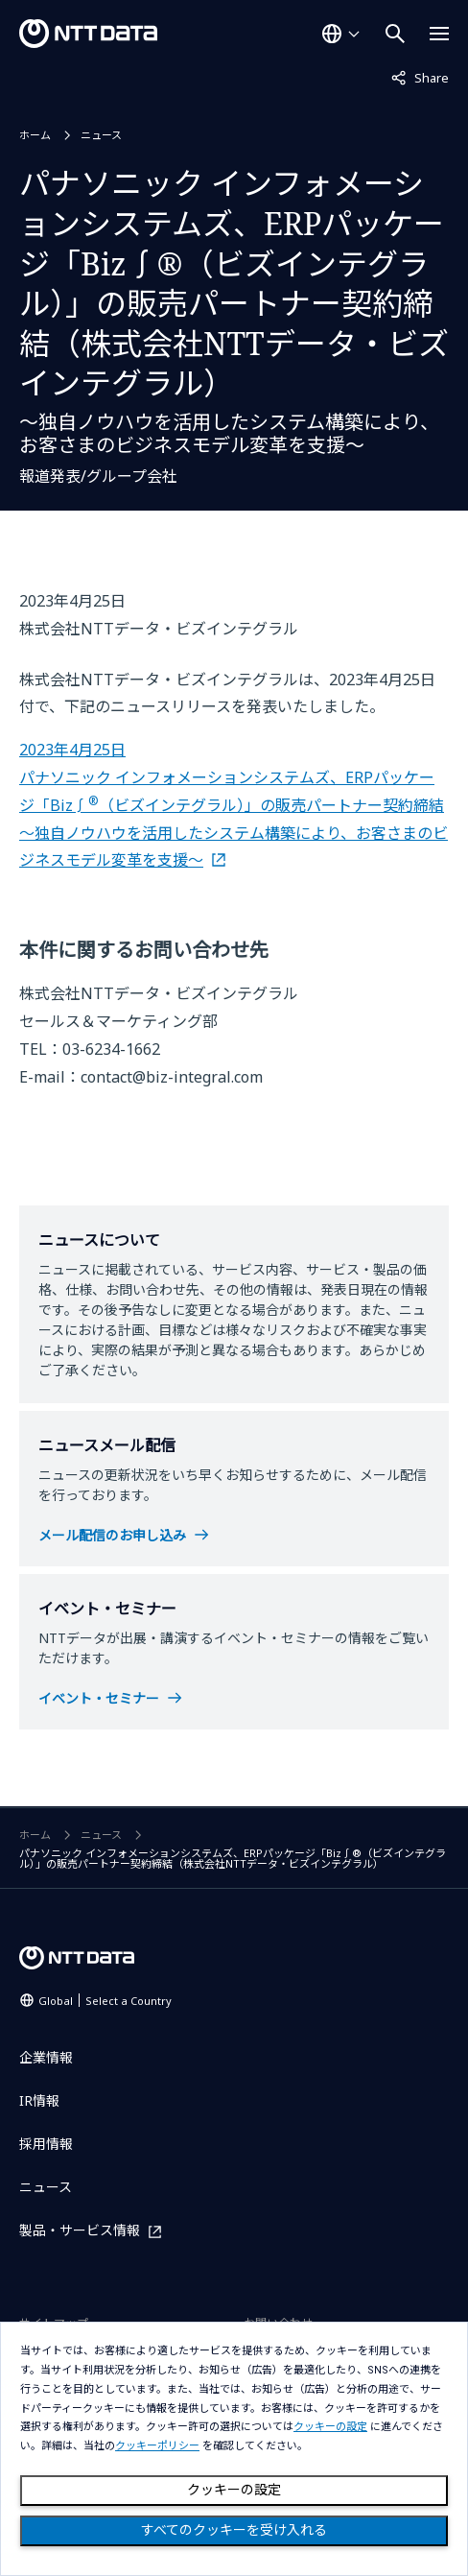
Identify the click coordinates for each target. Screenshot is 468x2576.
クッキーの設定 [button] (330, 2427)
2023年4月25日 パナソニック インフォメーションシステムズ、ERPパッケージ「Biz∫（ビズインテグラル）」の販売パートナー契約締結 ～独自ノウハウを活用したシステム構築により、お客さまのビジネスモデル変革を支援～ (233, 805)
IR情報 (39, 2100)
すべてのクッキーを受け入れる (234, 2530)
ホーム (35, 135)
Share (420, 76)
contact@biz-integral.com (172, 1076)
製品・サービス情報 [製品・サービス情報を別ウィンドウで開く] (79, 2231)
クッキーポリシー (157, 2446)
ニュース (101, 135)
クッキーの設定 (234, 2489)
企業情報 (46, 2057)
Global (105, 2000)
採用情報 (46, 2144)
